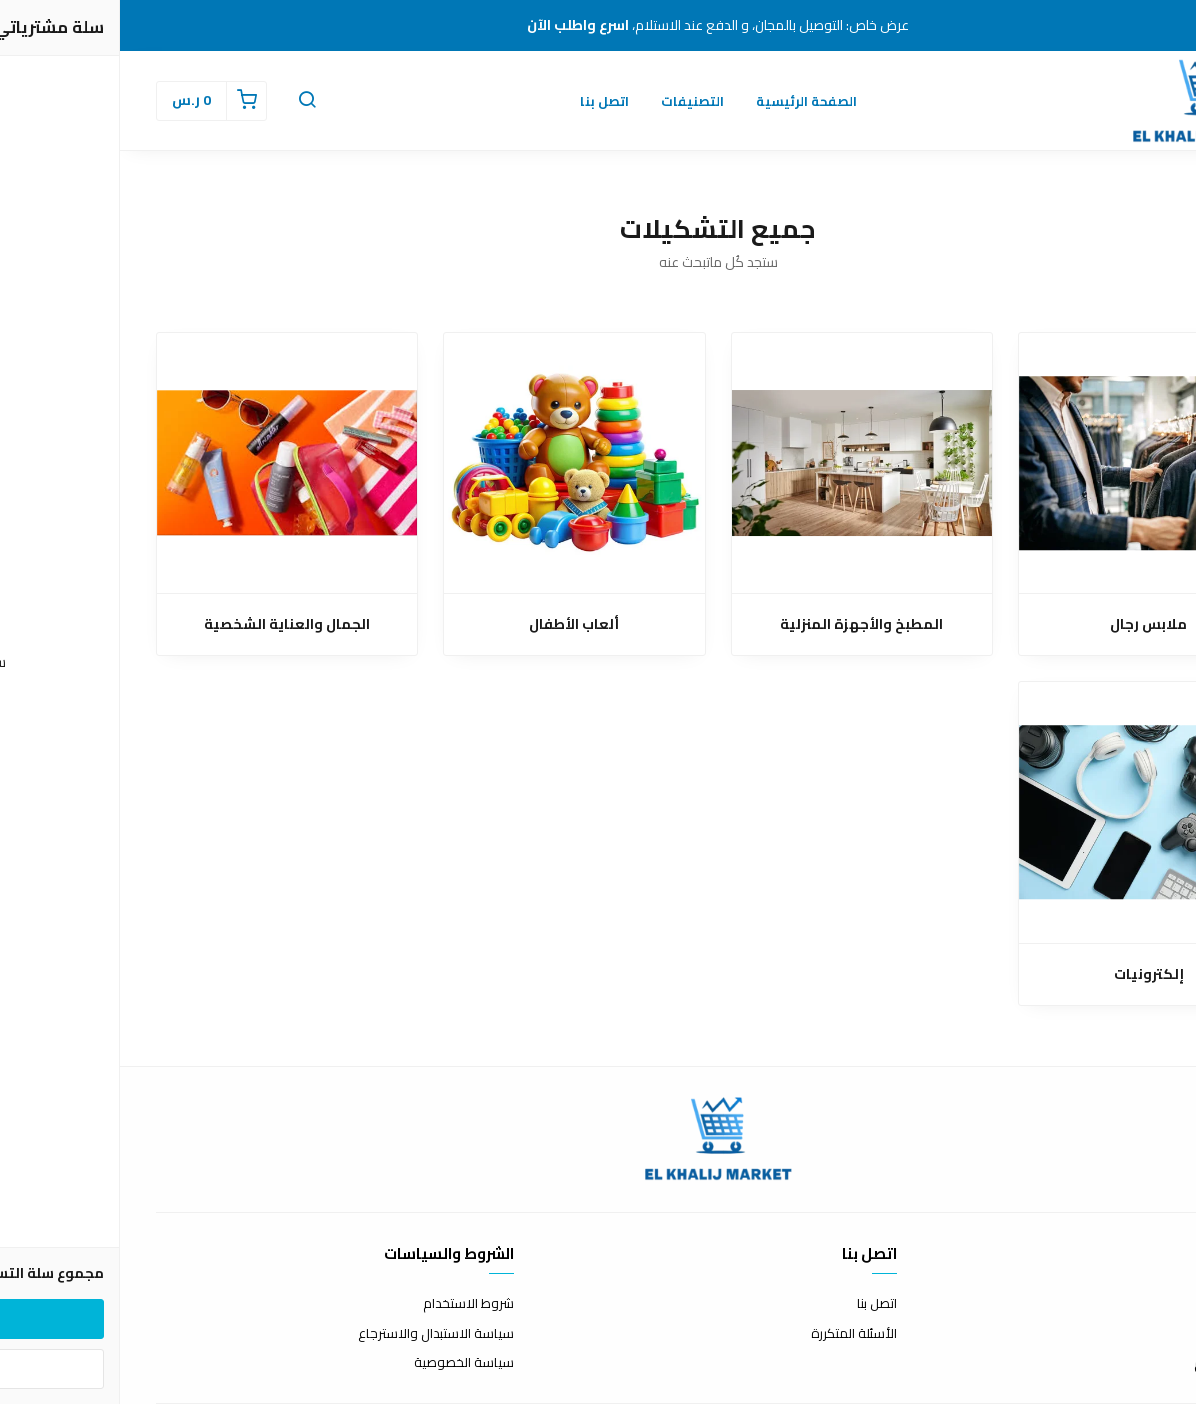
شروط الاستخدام (348, 1304)
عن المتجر (1134, 1304)
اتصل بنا (484, 101)
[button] (187, 101)
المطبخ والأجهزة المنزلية (741, 624)
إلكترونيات (1029, 974)
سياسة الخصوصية (344, 1363)
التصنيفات (572, 101)
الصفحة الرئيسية (686, 101)
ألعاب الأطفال (454, 624)
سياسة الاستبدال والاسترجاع (316, 1334)
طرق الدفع (1130, 1334)
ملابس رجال (1028, 624)
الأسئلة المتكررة (734, 1334)
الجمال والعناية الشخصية (167, 624)
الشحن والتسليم (1117, 1363)
